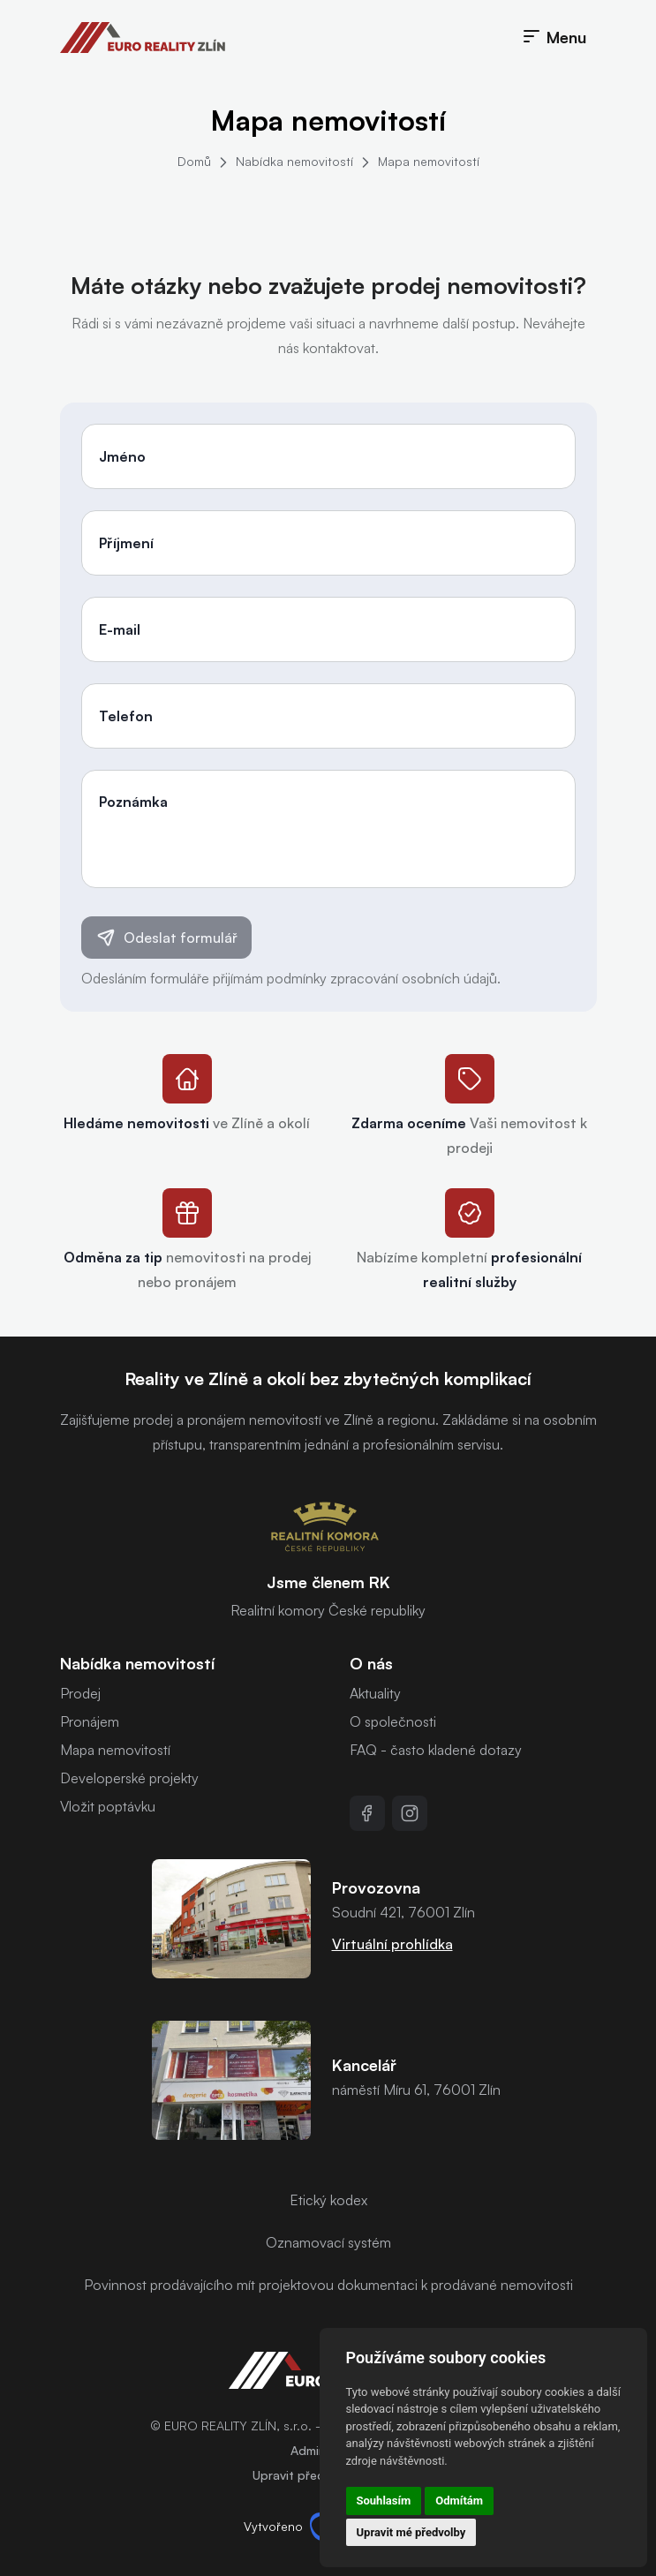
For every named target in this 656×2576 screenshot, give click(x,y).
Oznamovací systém (328, 2242)
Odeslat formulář (166, 937)
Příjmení (126, 543)
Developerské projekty (129, 1778)
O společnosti (393, 1721)
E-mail (119, 629)
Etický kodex (328, 2200)
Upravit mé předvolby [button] (411, 2532)
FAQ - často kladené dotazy (436, 1750)
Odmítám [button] (459, 2500)
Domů (194, 161)
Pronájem (89, 1721)
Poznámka (133, 801)
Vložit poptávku (107, 1806)
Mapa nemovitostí (428, 161)
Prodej (80, 1693)
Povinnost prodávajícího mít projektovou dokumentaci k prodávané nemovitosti (328, 2285)
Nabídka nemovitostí (294, 161)
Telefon (126, 716)
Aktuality (375, 1693)
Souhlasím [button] (384, 2500)
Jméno (122, 456)
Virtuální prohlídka (392, 1944)
